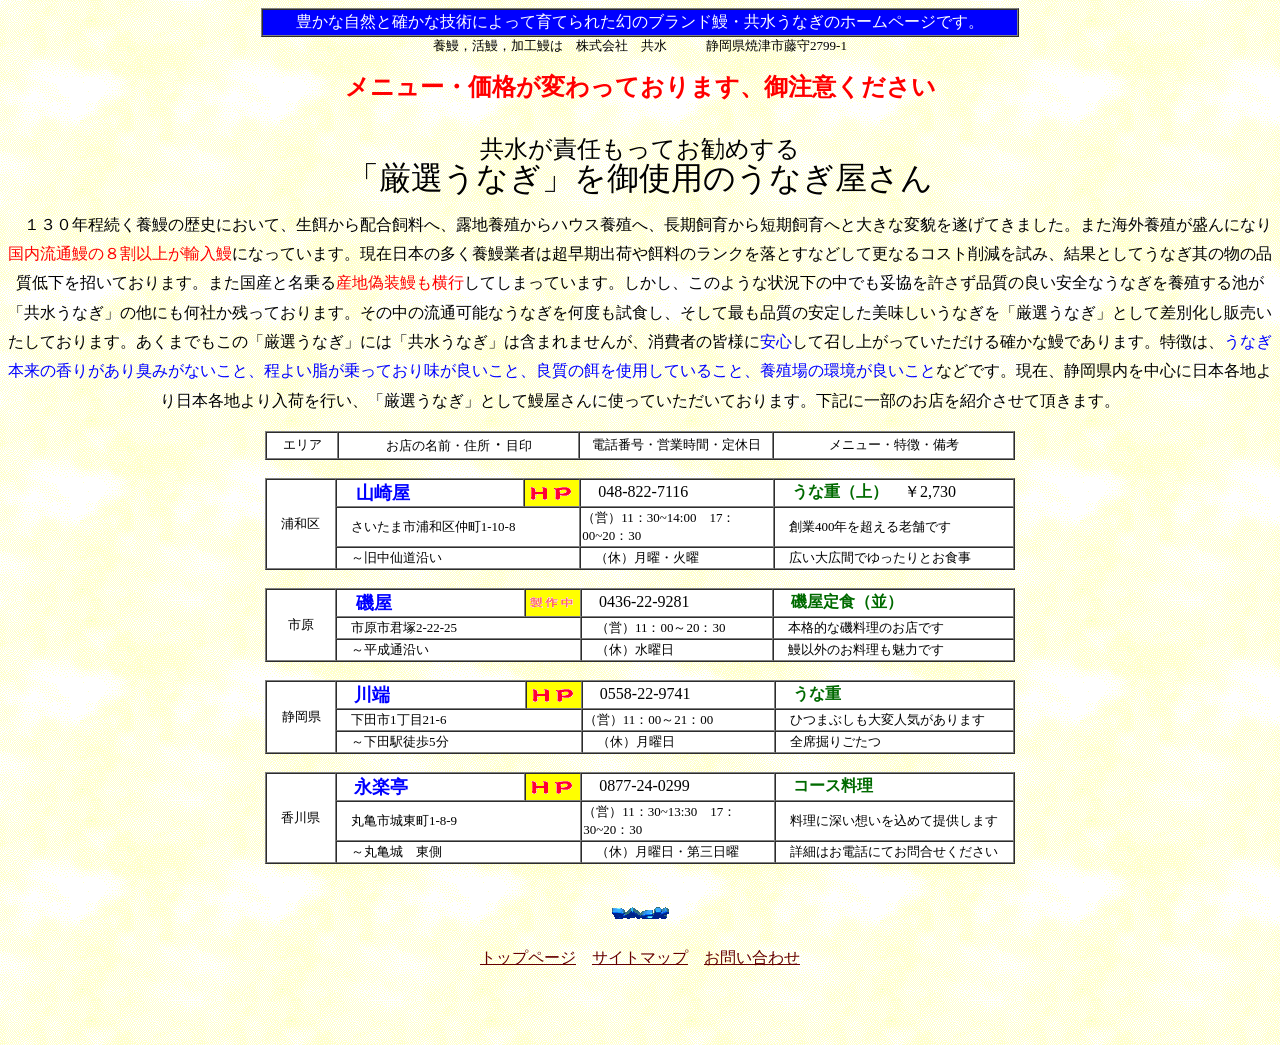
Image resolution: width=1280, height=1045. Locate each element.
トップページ (528, 957)
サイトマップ (640, 957)
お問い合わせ (752, 957)
